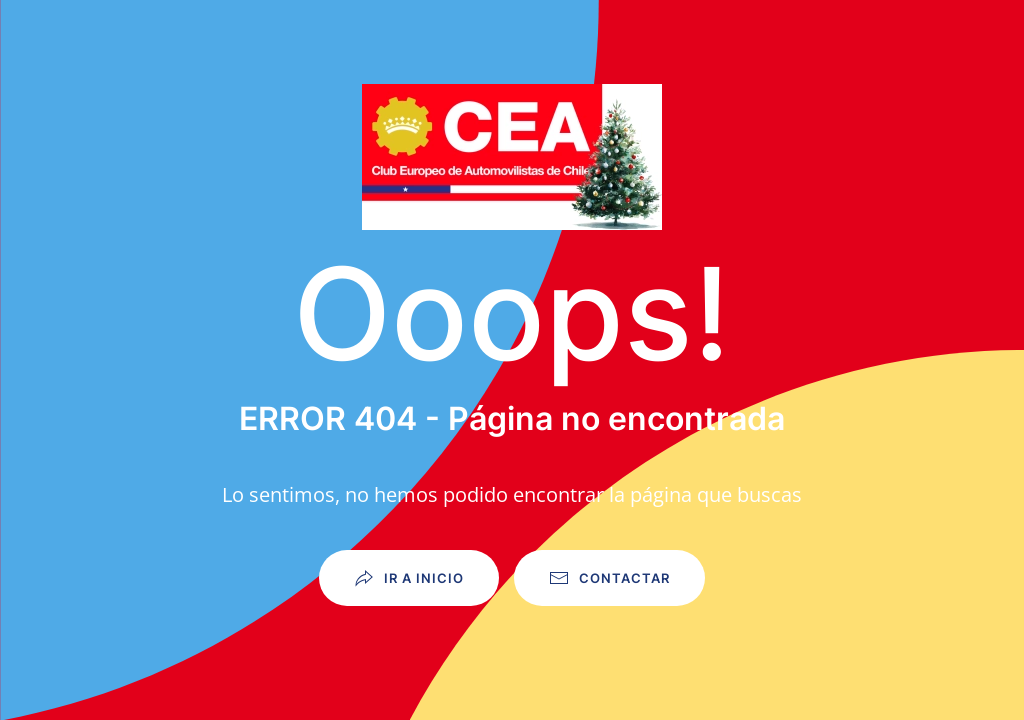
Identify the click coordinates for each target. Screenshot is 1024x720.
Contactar (609, 578)
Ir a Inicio (409, 578)
